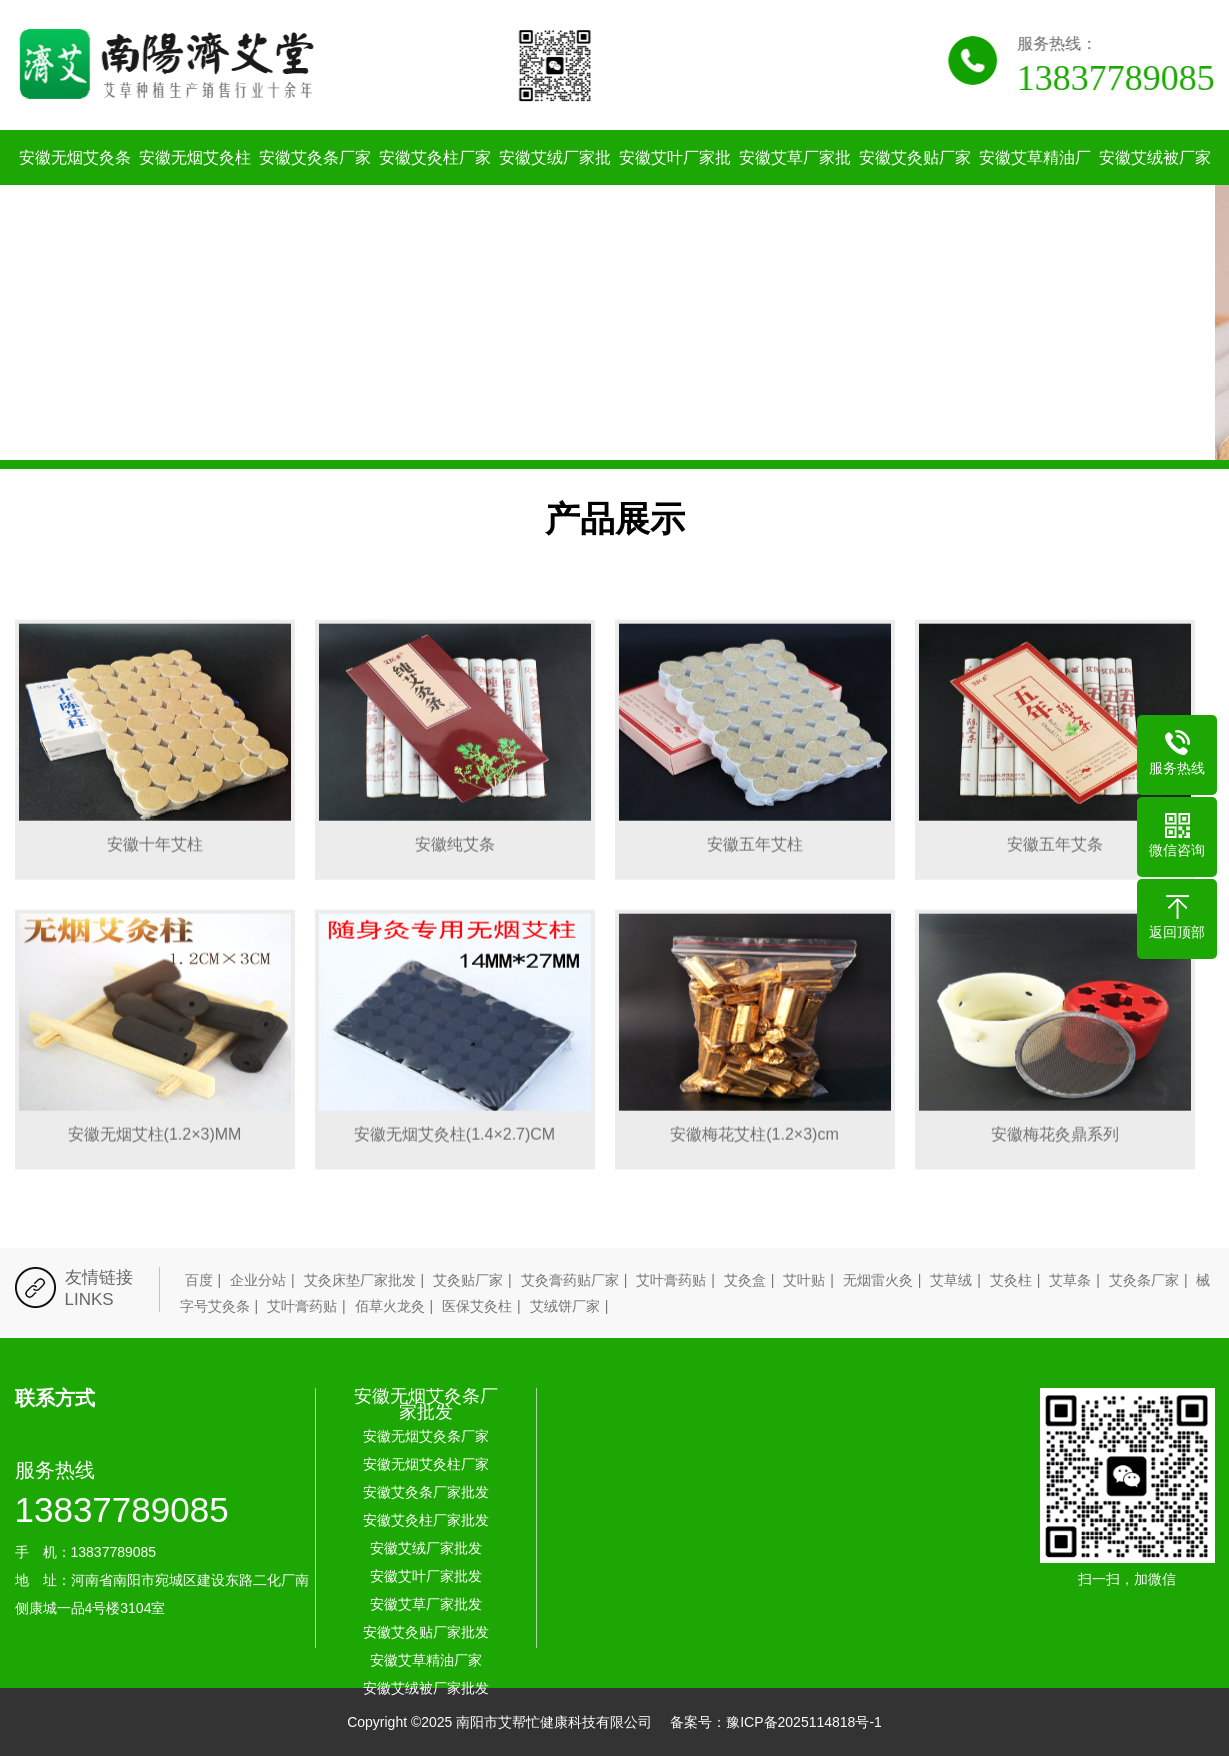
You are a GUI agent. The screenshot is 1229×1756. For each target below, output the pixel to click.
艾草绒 (951, 1280)
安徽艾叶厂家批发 (675, 185)
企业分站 (258, 1280)
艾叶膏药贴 (671, 1280)
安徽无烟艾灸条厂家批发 (426, 1404)
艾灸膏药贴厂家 (570, 1280)
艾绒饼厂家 (565, 1306)
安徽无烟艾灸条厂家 (75, 185)
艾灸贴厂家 (468, 1280)
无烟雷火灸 (878, 1280)
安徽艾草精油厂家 (1035, 185)
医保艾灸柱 (477, 1306)
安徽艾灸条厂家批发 (315, 185)
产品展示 (615, 518)
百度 (199, 1280)
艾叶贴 (804, 1280)
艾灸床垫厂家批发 (360, 1280)
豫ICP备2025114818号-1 (804, 1722)
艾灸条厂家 (1144, 1280)
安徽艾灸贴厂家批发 (915, 185)
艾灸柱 (1011, 1280)
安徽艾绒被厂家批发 (1155, 185)
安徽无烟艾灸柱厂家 (195, 185)
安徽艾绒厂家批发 (555, 185)
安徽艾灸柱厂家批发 (435, 185)
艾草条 (1070, 1280)
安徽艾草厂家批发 (795, 185)
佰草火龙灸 (390, 1306)
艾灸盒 (745, 1280)
